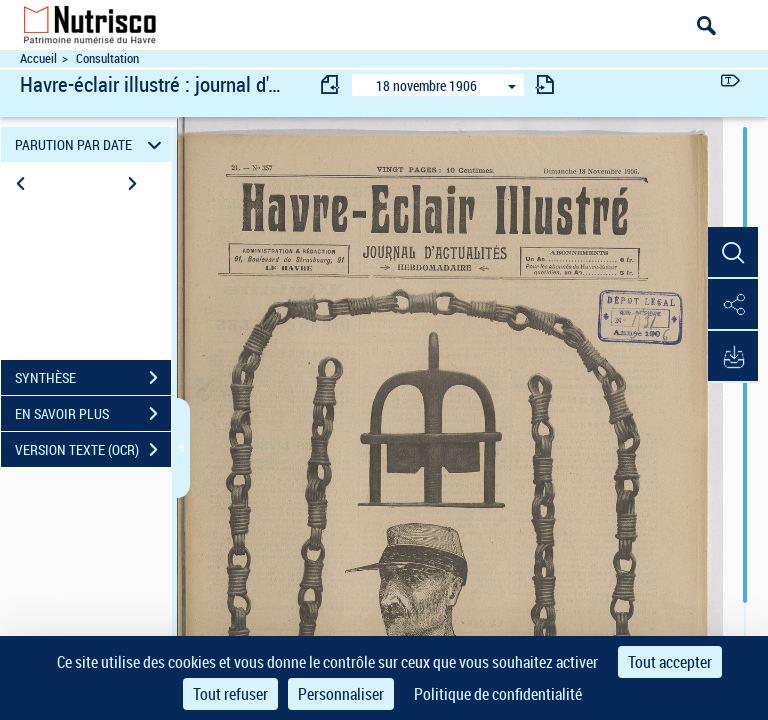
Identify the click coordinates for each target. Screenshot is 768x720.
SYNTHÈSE (93, 378)
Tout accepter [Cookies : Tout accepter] (670, 662)
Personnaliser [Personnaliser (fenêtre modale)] (341, 694)
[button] (733, 253)
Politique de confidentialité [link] (498, 694)
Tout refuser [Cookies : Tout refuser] (230, 694)
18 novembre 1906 (426, 85)
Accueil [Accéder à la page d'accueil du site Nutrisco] (38, 58)
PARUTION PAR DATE (91, 144)
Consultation (107, 58)
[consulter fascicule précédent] (331, 84)
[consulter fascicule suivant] (545, 84)
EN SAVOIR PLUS (93, 414)
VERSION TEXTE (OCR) (93, 450)
